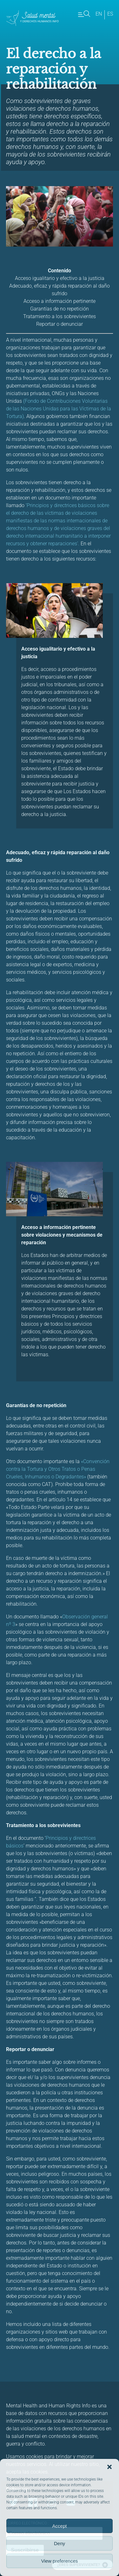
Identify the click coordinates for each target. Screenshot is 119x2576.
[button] (109, 2467)
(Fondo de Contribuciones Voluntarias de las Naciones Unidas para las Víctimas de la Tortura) (58, 408)
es (110, 14)
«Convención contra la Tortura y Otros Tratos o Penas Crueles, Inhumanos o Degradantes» (57, 1469)
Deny (59, 2543)
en (99, 14)
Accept (59, 2526)
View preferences (59, 2561)
